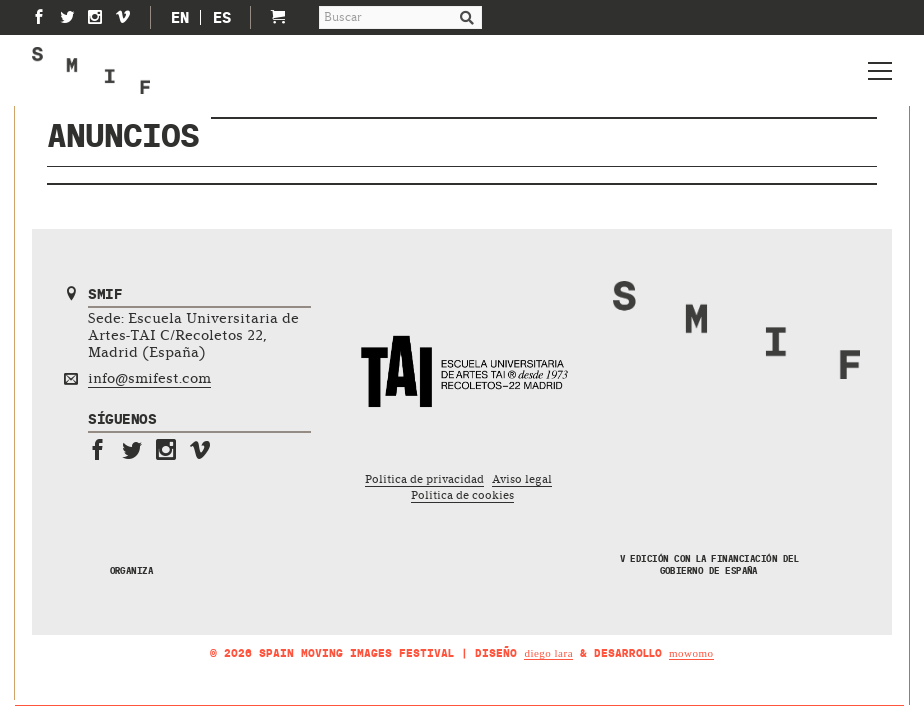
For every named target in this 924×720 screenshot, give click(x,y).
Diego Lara (548, 653)
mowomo (691, 653)
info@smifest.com (149, 378)
